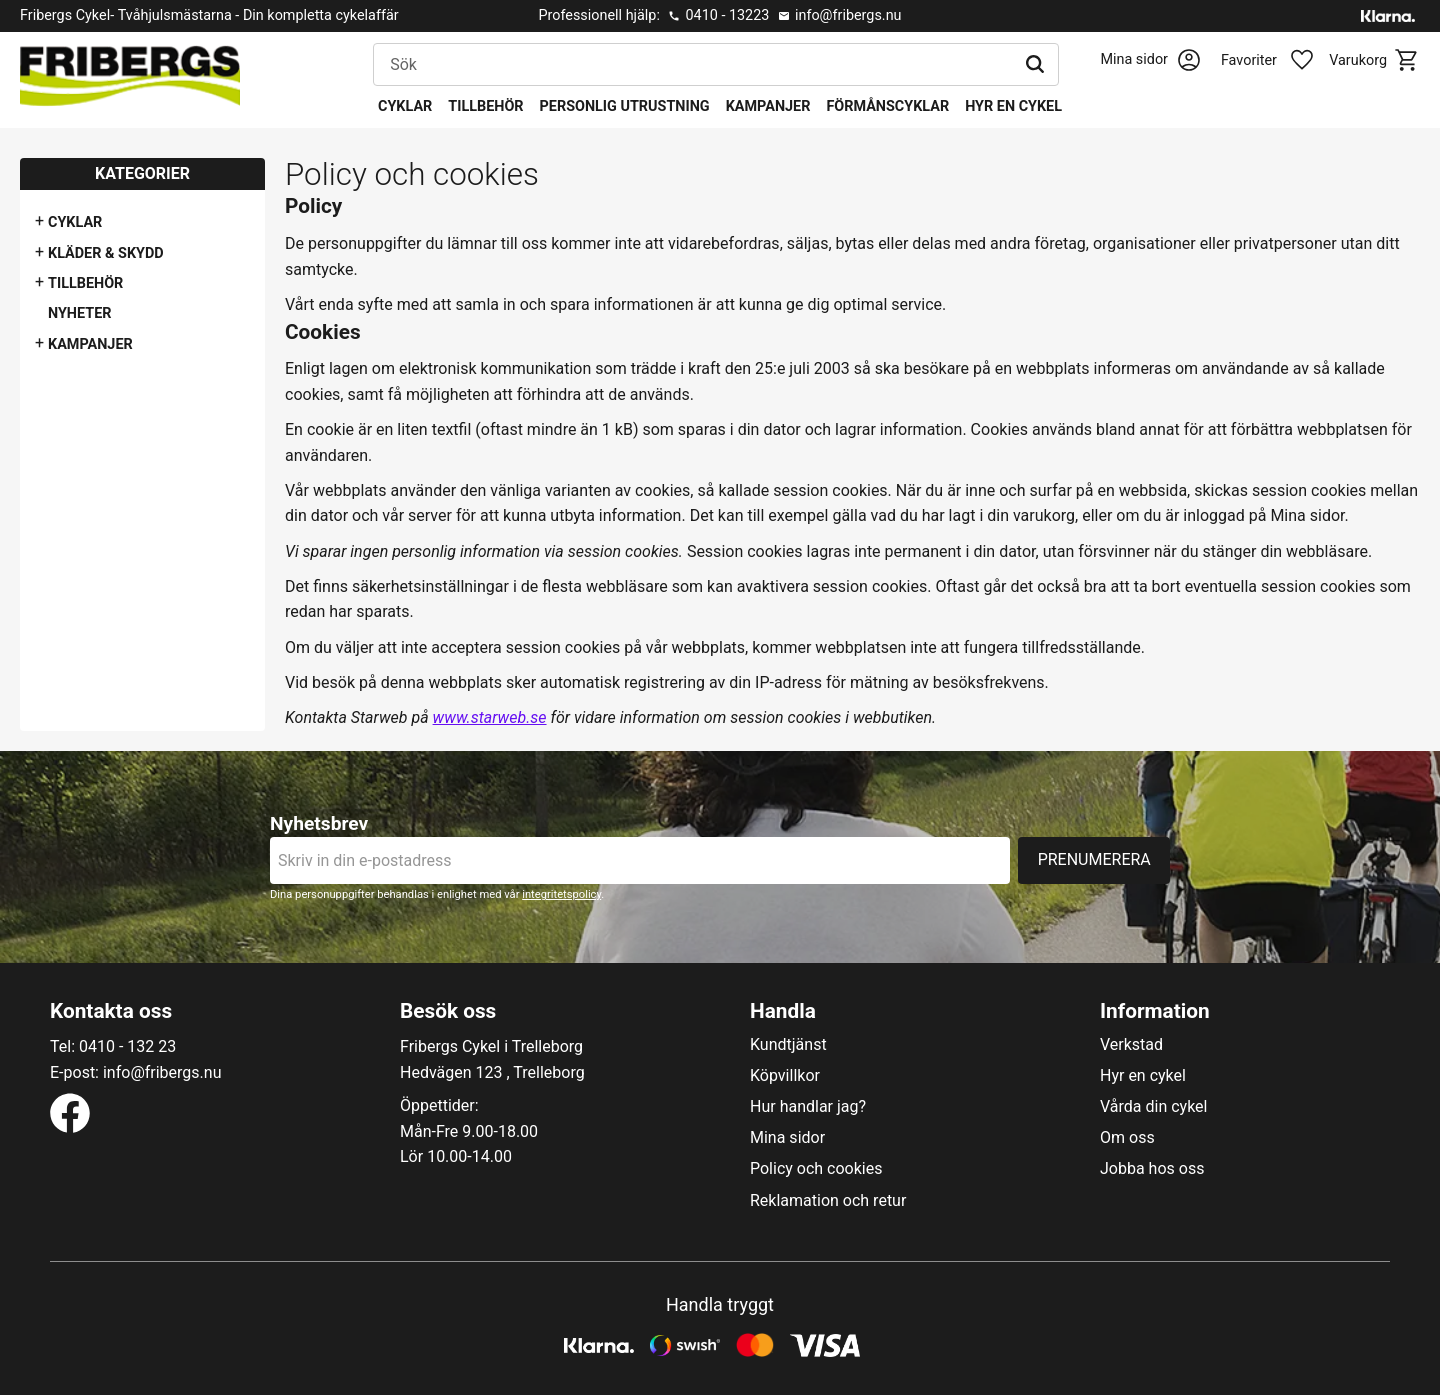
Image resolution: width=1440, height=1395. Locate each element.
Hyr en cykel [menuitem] (1013, 106)
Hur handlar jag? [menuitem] (808, 1107)
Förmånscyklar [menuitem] (887, 106)
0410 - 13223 (727, 15)
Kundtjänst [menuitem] (788, 1045)
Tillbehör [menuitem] (485, 106)
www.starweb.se (490, 717)
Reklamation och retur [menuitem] (828, 1201)
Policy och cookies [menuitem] (816, 1169)
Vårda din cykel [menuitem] (1154, 1107)
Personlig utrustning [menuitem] (625, 106)
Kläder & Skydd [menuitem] (106, 253)
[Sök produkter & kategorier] (693, 65)
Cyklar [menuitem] (405, 106)
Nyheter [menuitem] (80, 313)
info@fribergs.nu (848, 15)
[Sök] (1035, 65)
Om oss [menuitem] (1127, 1138)
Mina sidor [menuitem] (787, 1138)
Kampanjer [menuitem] (768, 106)
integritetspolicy (561, 894)
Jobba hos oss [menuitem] (1152, 1169)
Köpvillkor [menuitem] (785, 1076)
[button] (1278, 61)
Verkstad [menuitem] (1131, 1045)
